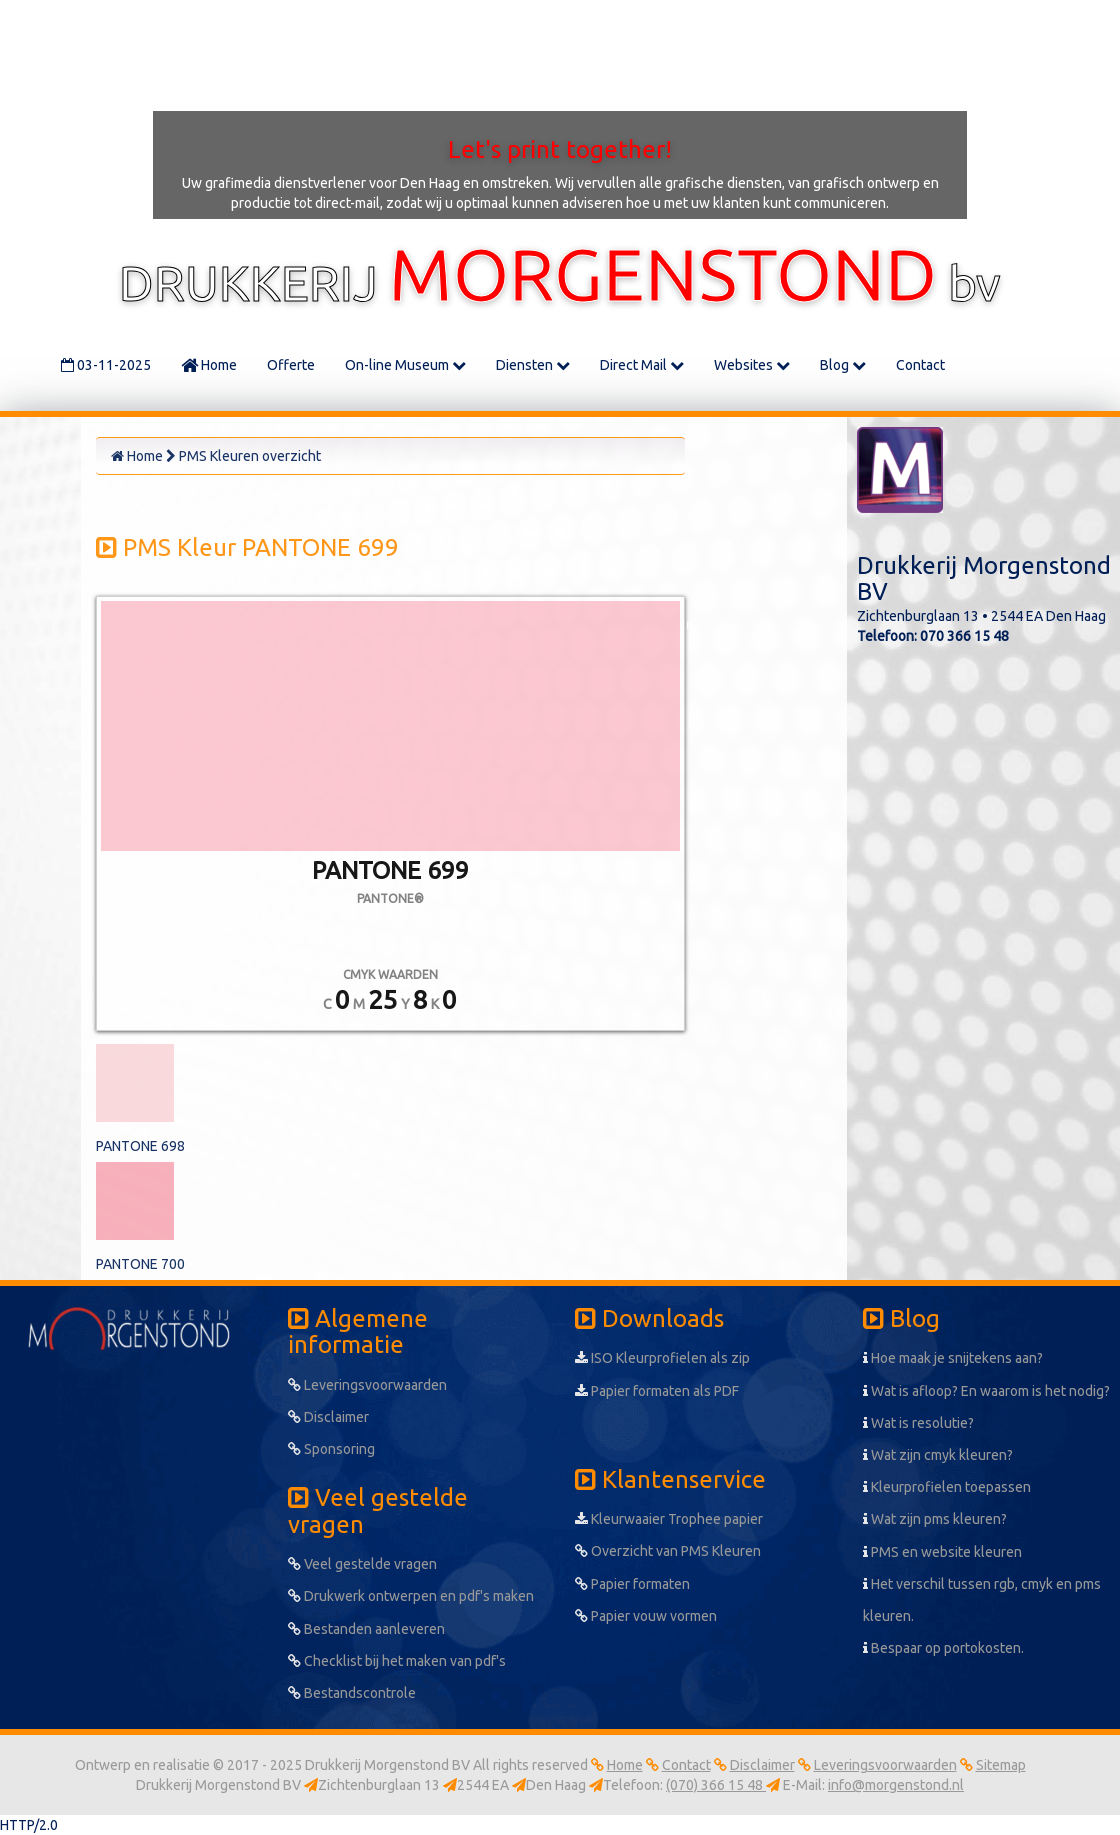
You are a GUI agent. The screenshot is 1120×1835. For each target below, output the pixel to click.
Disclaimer (328, 1417)
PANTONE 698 (140, 1146)
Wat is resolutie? (918, 1423)
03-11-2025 (106, 365)
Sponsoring (331, 1449)
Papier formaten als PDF (657, 1391)
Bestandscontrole (352, 1693)
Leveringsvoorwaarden (367, 1385)
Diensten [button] (533, 365)
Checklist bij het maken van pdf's (397, 1661)
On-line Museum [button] (405, 365)
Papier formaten (632, 1584)
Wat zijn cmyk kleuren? (938, 1455)
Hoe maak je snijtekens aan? (953, 1358)
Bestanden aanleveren (366, 1629)
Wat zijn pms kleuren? (935, 1519)
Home (209, 365)
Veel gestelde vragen (362, 1564)
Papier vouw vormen (646, 1616)
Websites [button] (752, 365)
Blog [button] (843, 365)
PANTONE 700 (140, 1264)
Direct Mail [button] (642, 365)
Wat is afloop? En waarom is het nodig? (986, 1391)
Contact (920, 365)
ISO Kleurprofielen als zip (662, 1358)
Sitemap (1001, 1765)
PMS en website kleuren (942, 1552)
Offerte (291, 365)
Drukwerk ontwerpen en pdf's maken (411, 1596)
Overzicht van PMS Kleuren (668, 1551)
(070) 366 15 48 (716, 1785)
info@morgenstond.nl (896, 1785)
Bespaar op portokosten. (943, 1648)
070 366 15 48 (964, 636)
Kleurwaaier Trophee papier (669, 1519)
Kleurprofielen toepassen (947, 1487)
